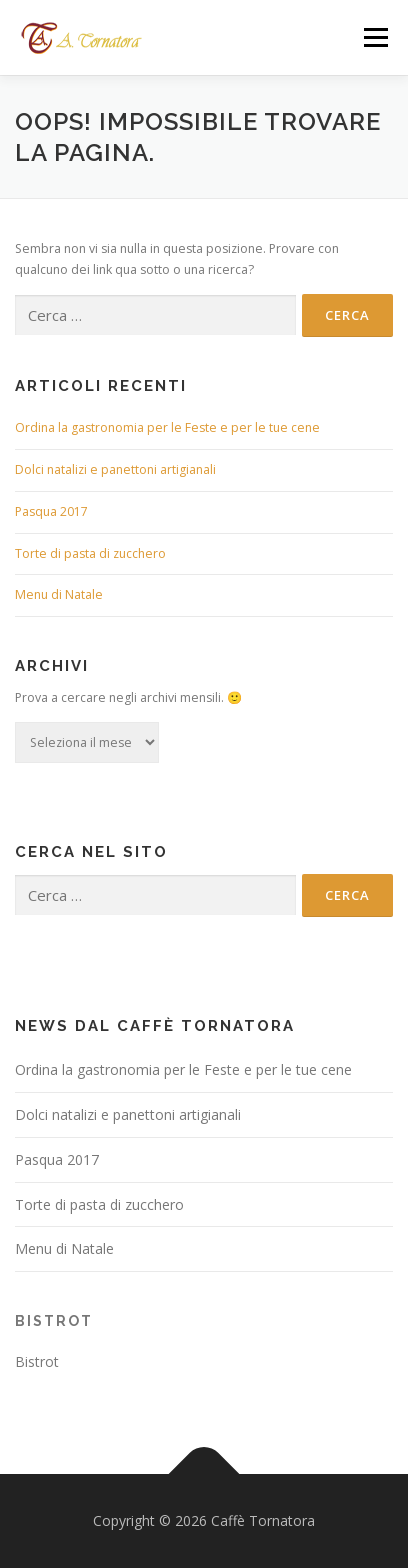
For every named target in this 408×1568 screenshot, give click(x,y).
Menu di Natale (59, 594)
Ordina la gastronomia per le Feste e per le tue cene (167, 427)
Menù (374, 37)
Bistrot (54, 1321)
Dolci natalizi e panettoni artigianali (115, 469)
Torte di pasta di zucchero (90, 553)
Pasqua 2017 (51, 511)
